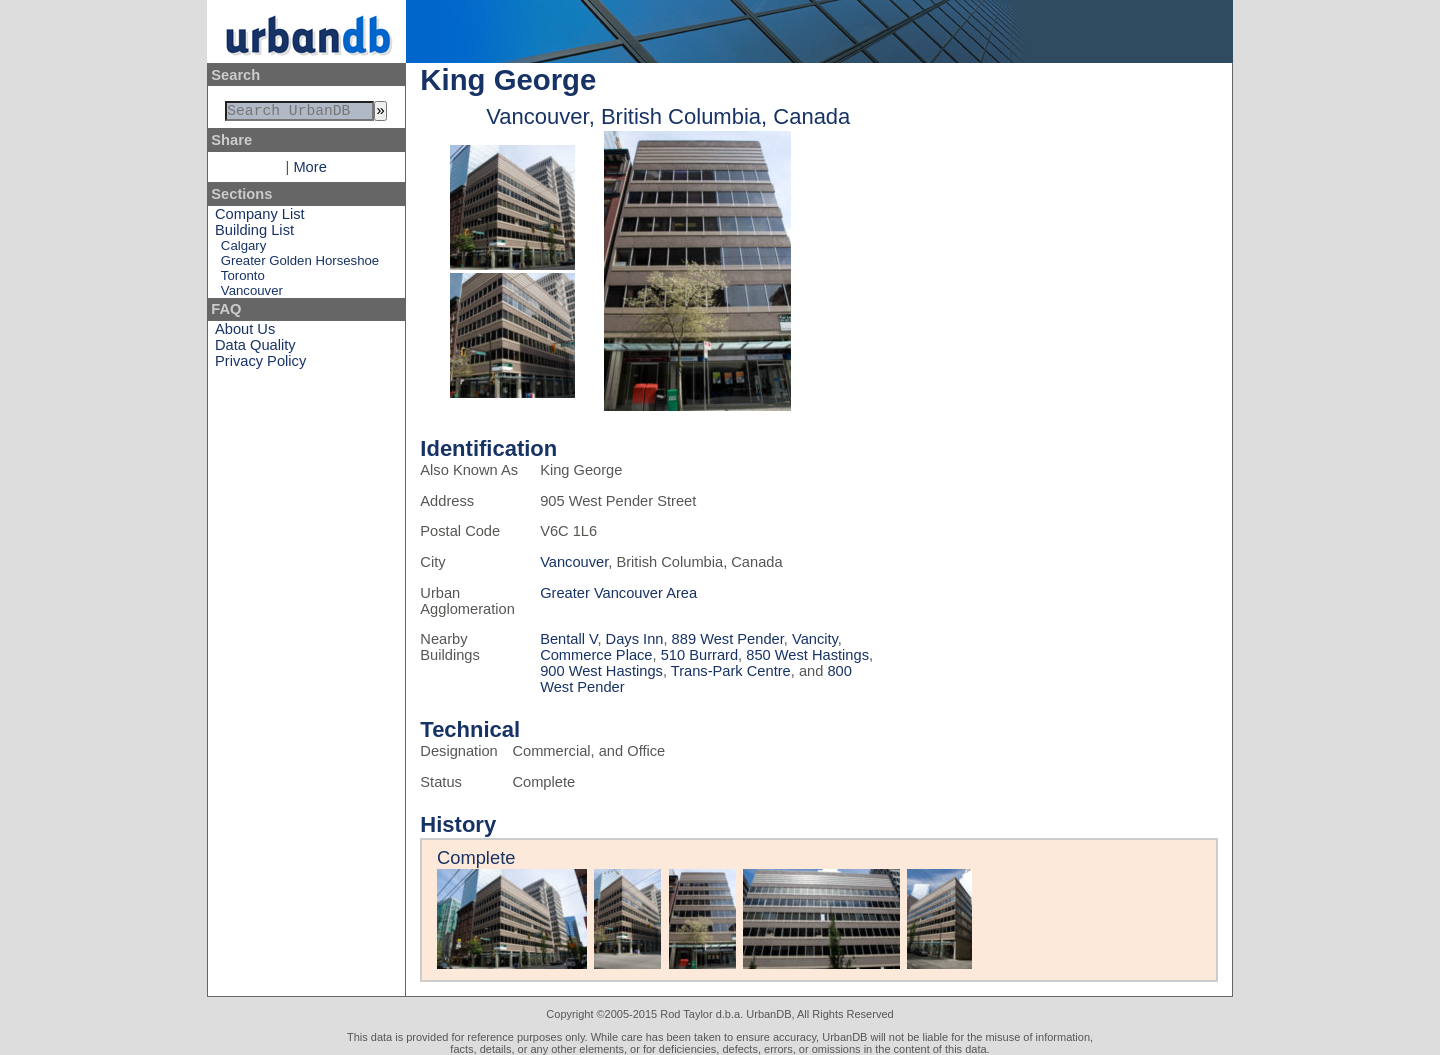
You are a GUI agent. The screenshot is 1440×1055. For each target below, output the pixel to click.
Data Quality (255, 349)
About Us (245, 333)
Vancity (815, 639)
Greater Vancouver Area (618, 593)
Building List (254, 234)
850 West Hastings (807, 655)
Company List (260, 218)
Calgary (243, 249)
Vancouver (252, 294)
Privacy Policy (260, 365)
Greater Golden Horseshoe (300, 264)
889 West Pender (728, 639)
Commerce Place (596, 655)
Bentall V (568, 639)
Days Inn (635, 639)
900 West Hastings (601, 671)
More (309, 171)
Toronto (243, 279)
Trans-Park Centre (731, 671)
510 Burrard (699, 655)
